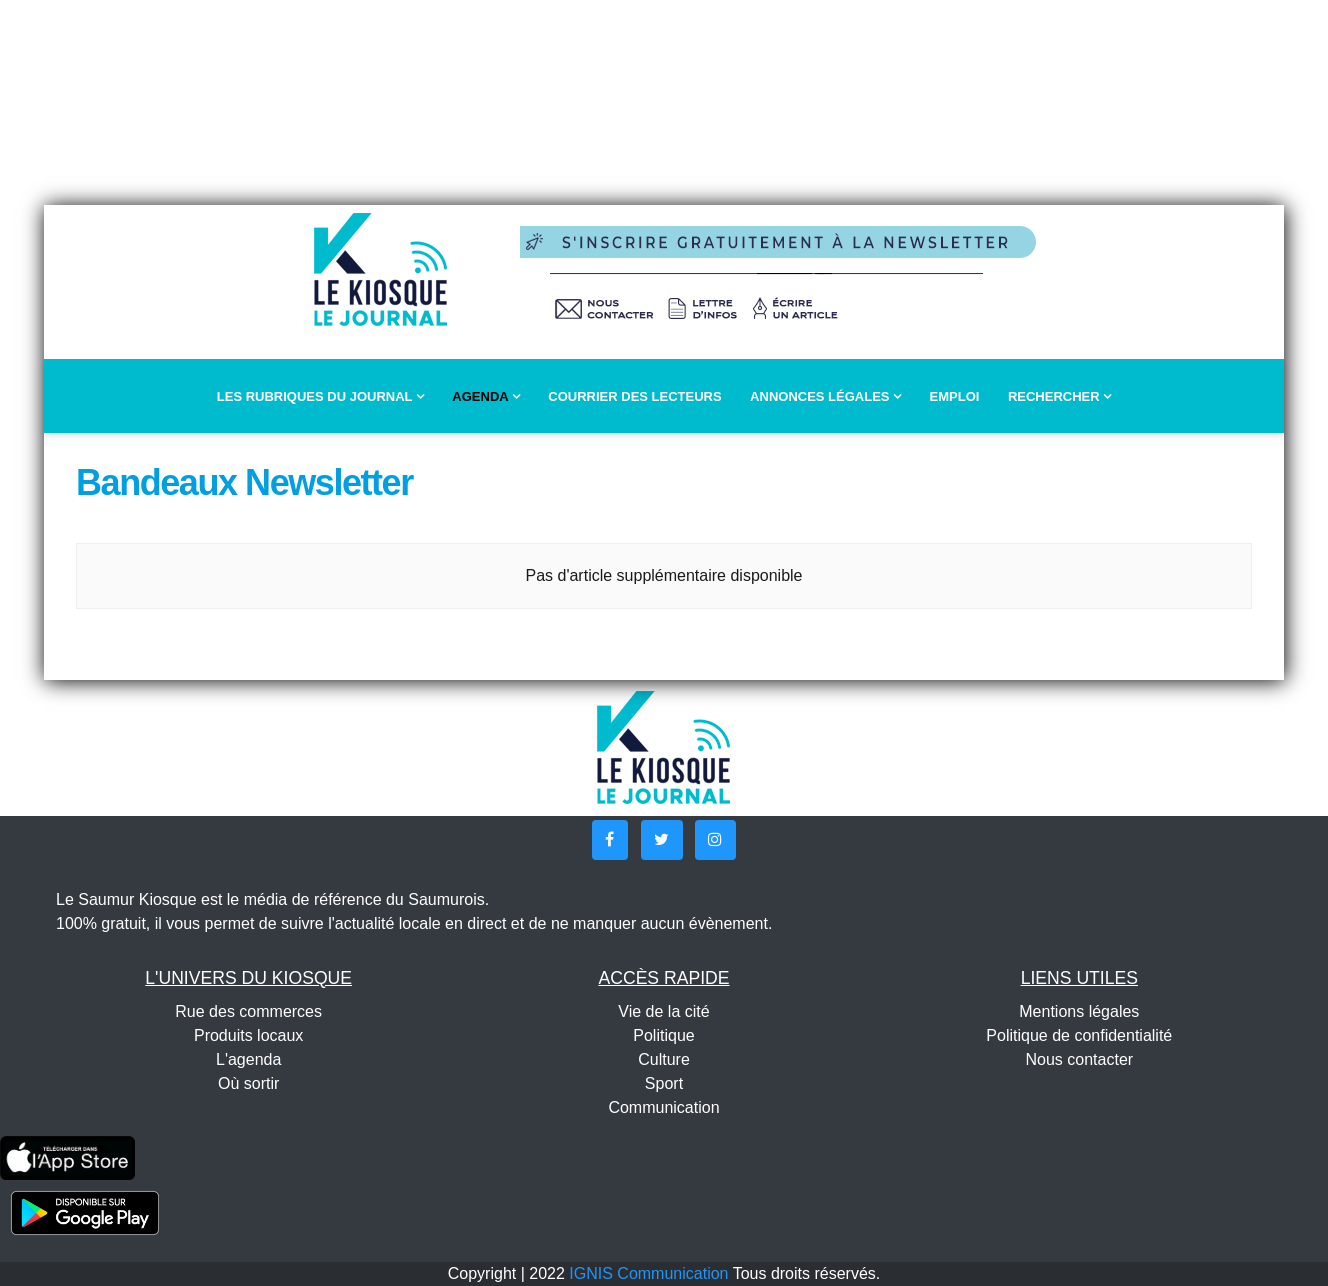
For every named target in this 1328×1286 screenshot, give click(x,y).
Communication (663, 1107)
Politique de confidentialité (1079, 1035)
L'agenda (248, 1059)
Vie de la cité (663, 1011)
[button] (610, 840)
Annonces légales (825, 396)
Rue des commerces (248, 1011)
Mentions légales (1079, 1011)
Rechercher (1059, 396)
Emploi (955, 396)
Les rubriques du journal (320, 396)
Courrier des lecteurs (634, 396)
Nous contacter (1080, 1059)
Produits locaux (248, 1035)
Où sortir (248, 1083)
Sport (664, 1083)
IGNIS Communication (648, 1273)
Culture (664, 1059)
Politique (663, 1035)
